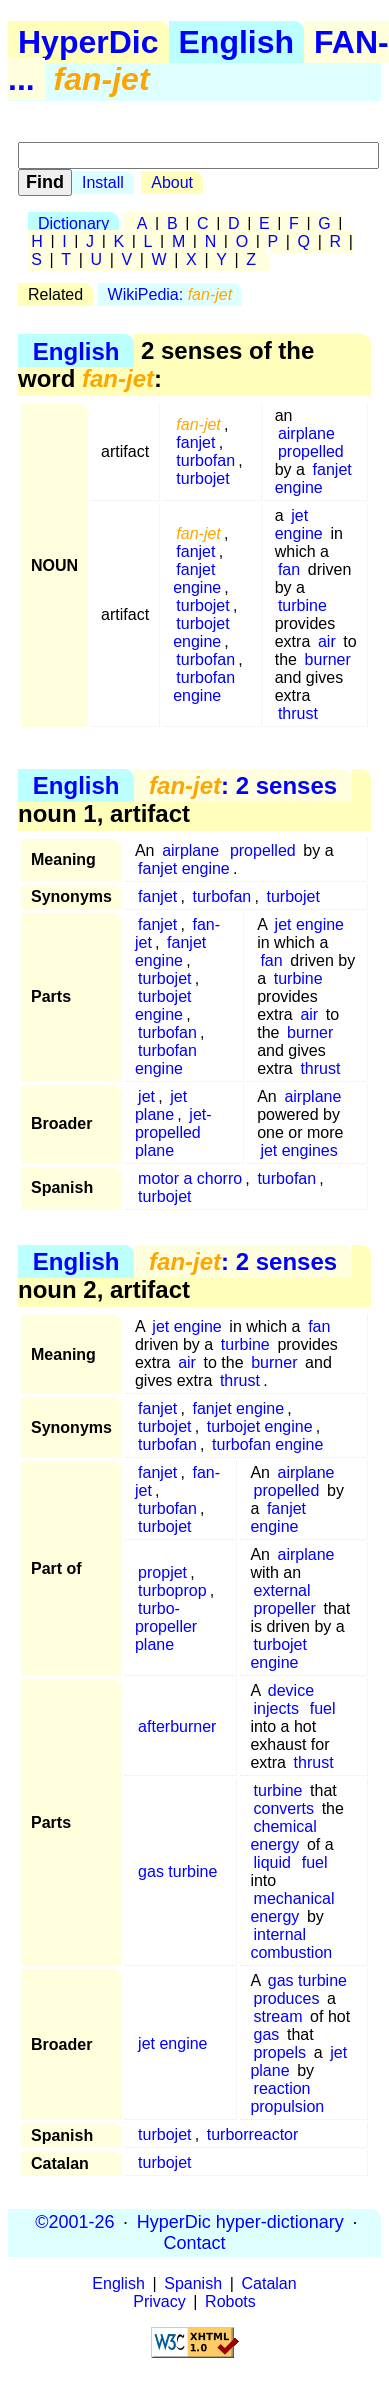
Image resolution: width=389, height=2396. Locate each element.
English (237, 42)
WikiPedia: (170, 294)
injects (276, 1708)
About (172, 182)
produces (287, 1998)
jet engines (298, 1150)
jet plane (161, 1105)
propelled (311, 451)
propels (280, 2052)
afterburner (177, 1726)
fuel (323, 1708)
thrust (298, 713)
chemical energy (283, 1835)
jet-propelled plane (173, 1132)
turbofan (205, 460)
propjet (162, 1572)
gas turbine (177, 1871)
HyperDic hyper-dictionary (240, 2222)
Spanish (193, 2283)
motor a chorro (190, 1178)
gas (267, 2034)
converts (284, 1808)
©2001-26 (74, 2222)
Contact (194, 2243)
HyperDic (88, 42)
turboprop (172, 1590)
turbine (302, 605)
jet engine (299, 524)
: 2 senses (243, 785)
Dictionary (73, 223)
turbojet (202, 478)
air (327, 641)
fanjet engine (313, 478)
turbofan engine (204, 686)
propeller (285, 1608)
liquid (272, 1862)
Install (103, 182)
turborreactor (253, 2134)
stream (278, 2016)
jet (146, 1096)
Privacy (159, 2301)
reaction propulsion (287, 2097)
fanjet (195, 442)
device (291, 1690)
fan (289, 569)
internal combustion (291, 1943)
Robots (230, 2301)
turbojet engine (201, 632)
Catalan (269, 2283)
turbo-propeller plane (166, 1626)
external (282, 1590)
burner (328, 659)
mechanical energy (292, 1907)
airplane (306, 433)
